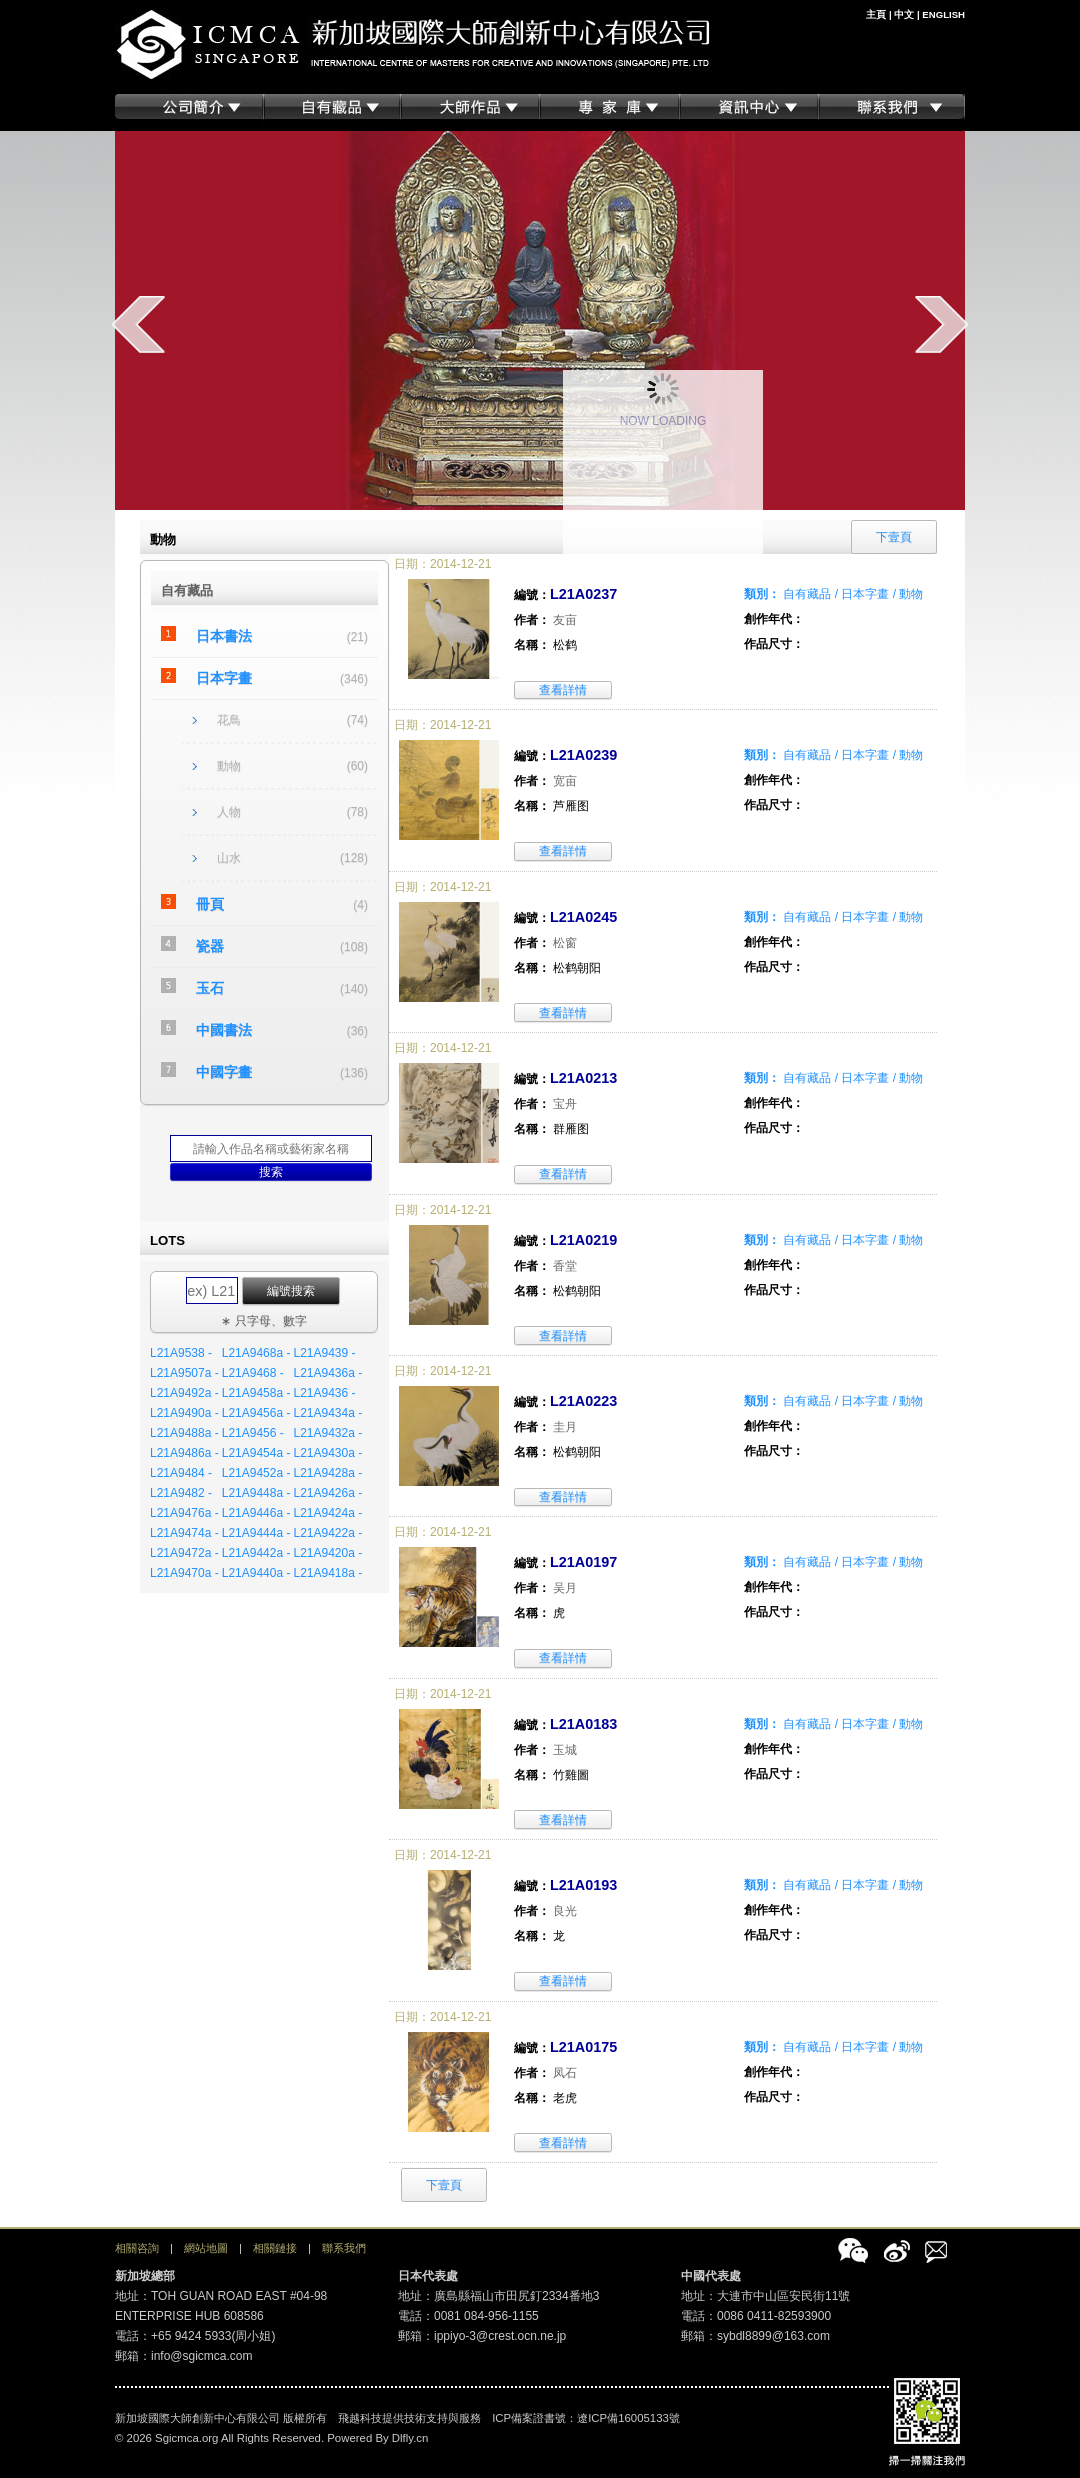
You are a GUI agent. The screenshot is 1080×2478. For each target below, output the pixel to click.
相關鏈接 (275, 2248)
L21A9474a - (184, 1533)
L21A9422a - (327, 1533)
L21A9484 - (181, 1473)
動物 (229, 766)
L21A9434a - (327, 1413)
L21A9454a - (256, 1453)
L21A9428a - (327, 1473)
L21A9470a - (184, 1573)
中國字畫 (224, 1072)
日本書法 (224, 636)
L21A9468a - (256, 1353)
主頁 (876, 14)
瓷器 (210, 946)
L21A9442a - (256, 1553)
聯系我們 (344, 2248)
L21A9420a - (327, 1553)
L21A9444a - (256, 1533)
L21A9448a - (256, 1493)
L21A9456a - (256, 1413)
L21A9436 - (324, 1393)
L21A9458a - (256, 1393)
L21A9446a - (256, 1513)
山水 (229, 858)
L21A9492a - (184, 1393)
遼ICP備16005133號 (628, 2418)
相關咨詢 (137, 2248)
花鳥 (229, 720)
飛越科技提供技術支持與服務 (409, 2418)
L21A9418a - (327, 1573)
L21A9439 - (324, 1353)
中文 (904, 14)
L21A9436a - (327, 1373)
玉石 (210, 988)
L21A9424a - (327, 1513)
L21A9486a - (184, 1453)
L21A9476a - (184, 1513)
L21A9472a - (184, 1553)
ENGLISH (943, 14)
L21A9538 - (181, 1353)
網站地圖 (206, 2248)
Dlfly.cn (410, 2438)
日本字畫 (224, 678)
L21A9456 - (253, 1433)
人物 (229, 812)
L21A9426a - (327, 1493)
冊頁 (210, 904)
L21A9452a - (256, 1473)
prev (138, 324)
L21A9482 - (181, 1493)
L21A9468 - (253, 1373)
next (941, 324)
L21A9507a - (184, 1373)
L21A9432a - (327, 1433)
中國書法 (224, 1030)
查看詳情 (563, 690)
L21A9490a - (184, 1413)
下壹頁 (444, 2185)
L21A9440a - (256, 1573)
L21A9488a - (184, 1433)
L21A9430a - (327, 1453)
